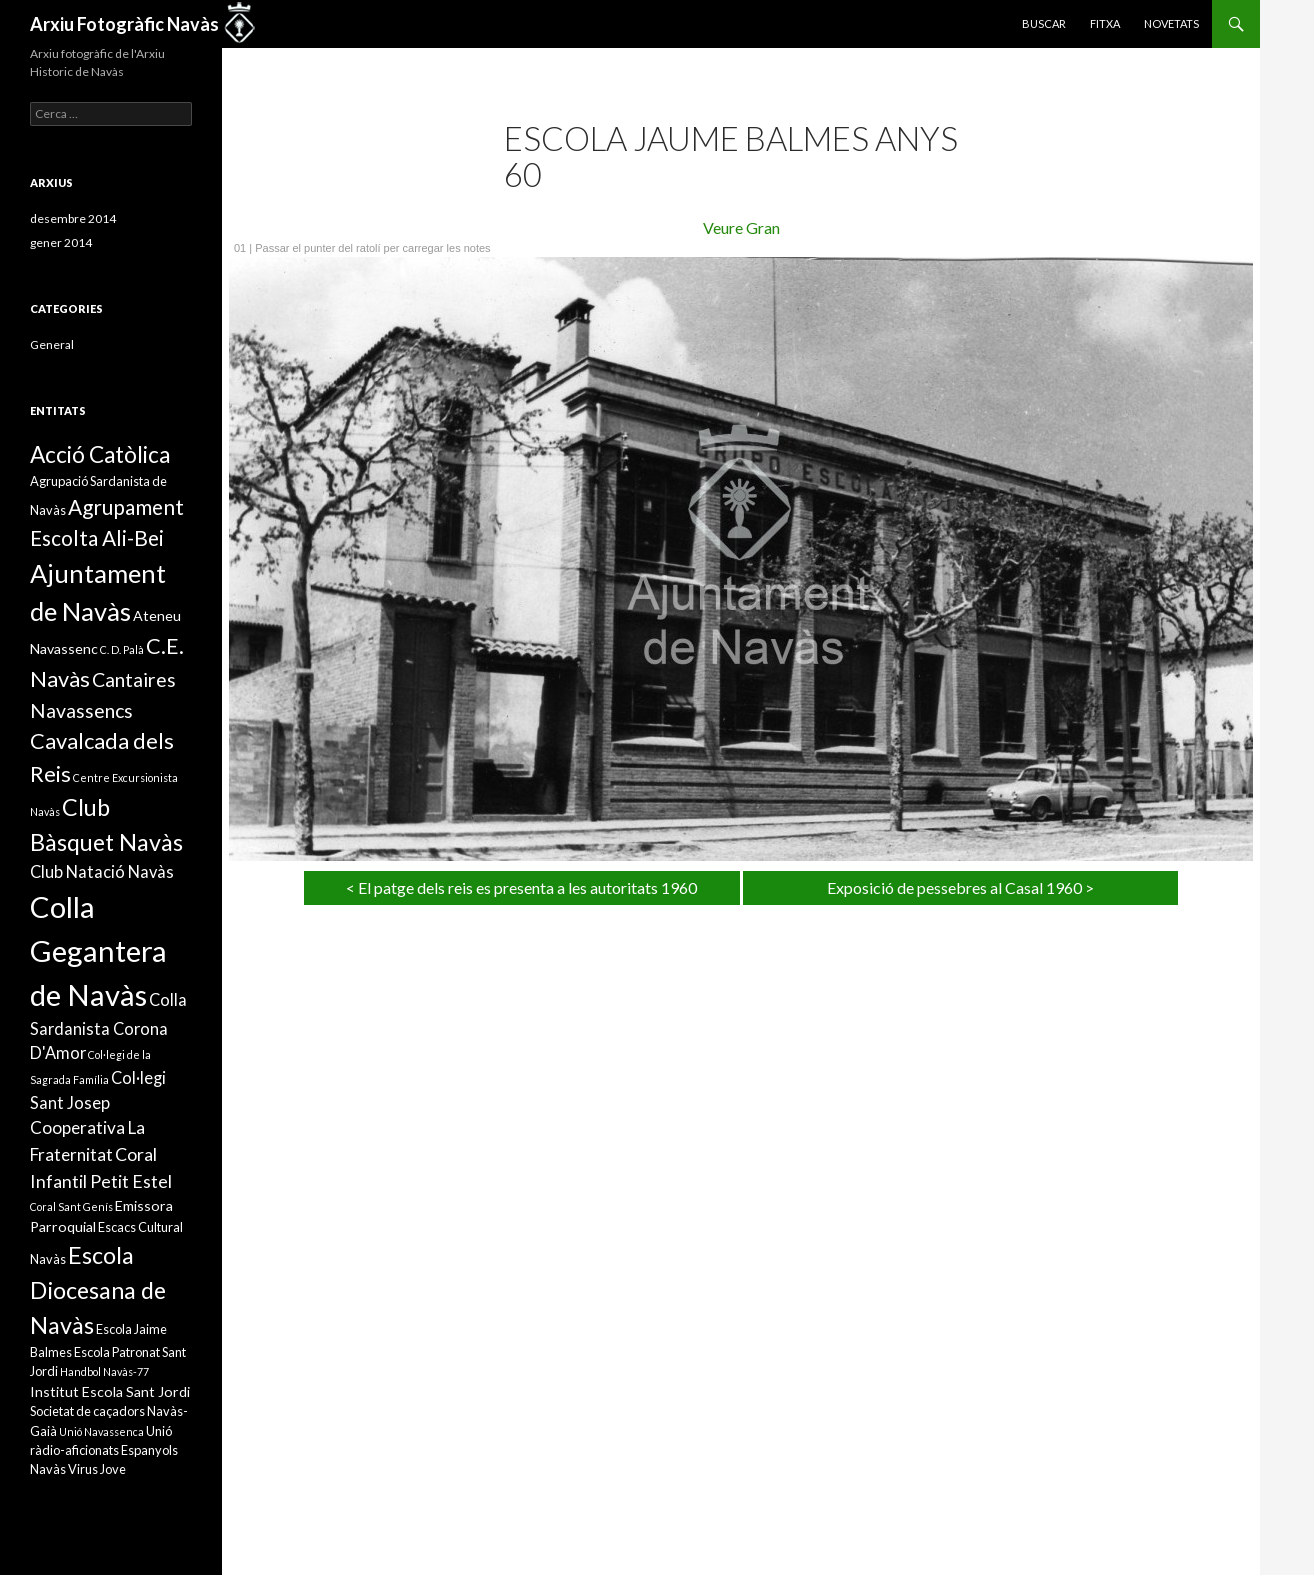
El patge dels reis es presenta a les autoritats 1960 (527, 887)
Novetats (1171, 23)
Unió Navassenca (101, 1431)
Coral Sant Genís (71, 1206)
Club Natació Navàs (102, 871)
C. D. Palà (122, 649)
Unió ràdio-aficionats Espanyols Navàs (104, 1450)
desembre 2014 (73, 218)
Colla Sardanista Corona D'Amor (108, 1026)
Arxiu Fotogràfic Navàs (124, 24)
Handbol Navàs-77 (104, 1371)
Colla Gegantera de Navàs (98, 950)
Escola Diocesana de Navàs (98, 1290)
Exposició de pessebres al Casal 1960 (954, 887)
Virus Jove (97, 1469)
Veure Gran (741, 227)
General (52, 344)
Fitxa (1105, 23)
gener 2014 (61, 242)
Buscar (1044, 23)
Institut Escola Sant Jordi (110, 1391)
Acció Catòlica (100, 454)
